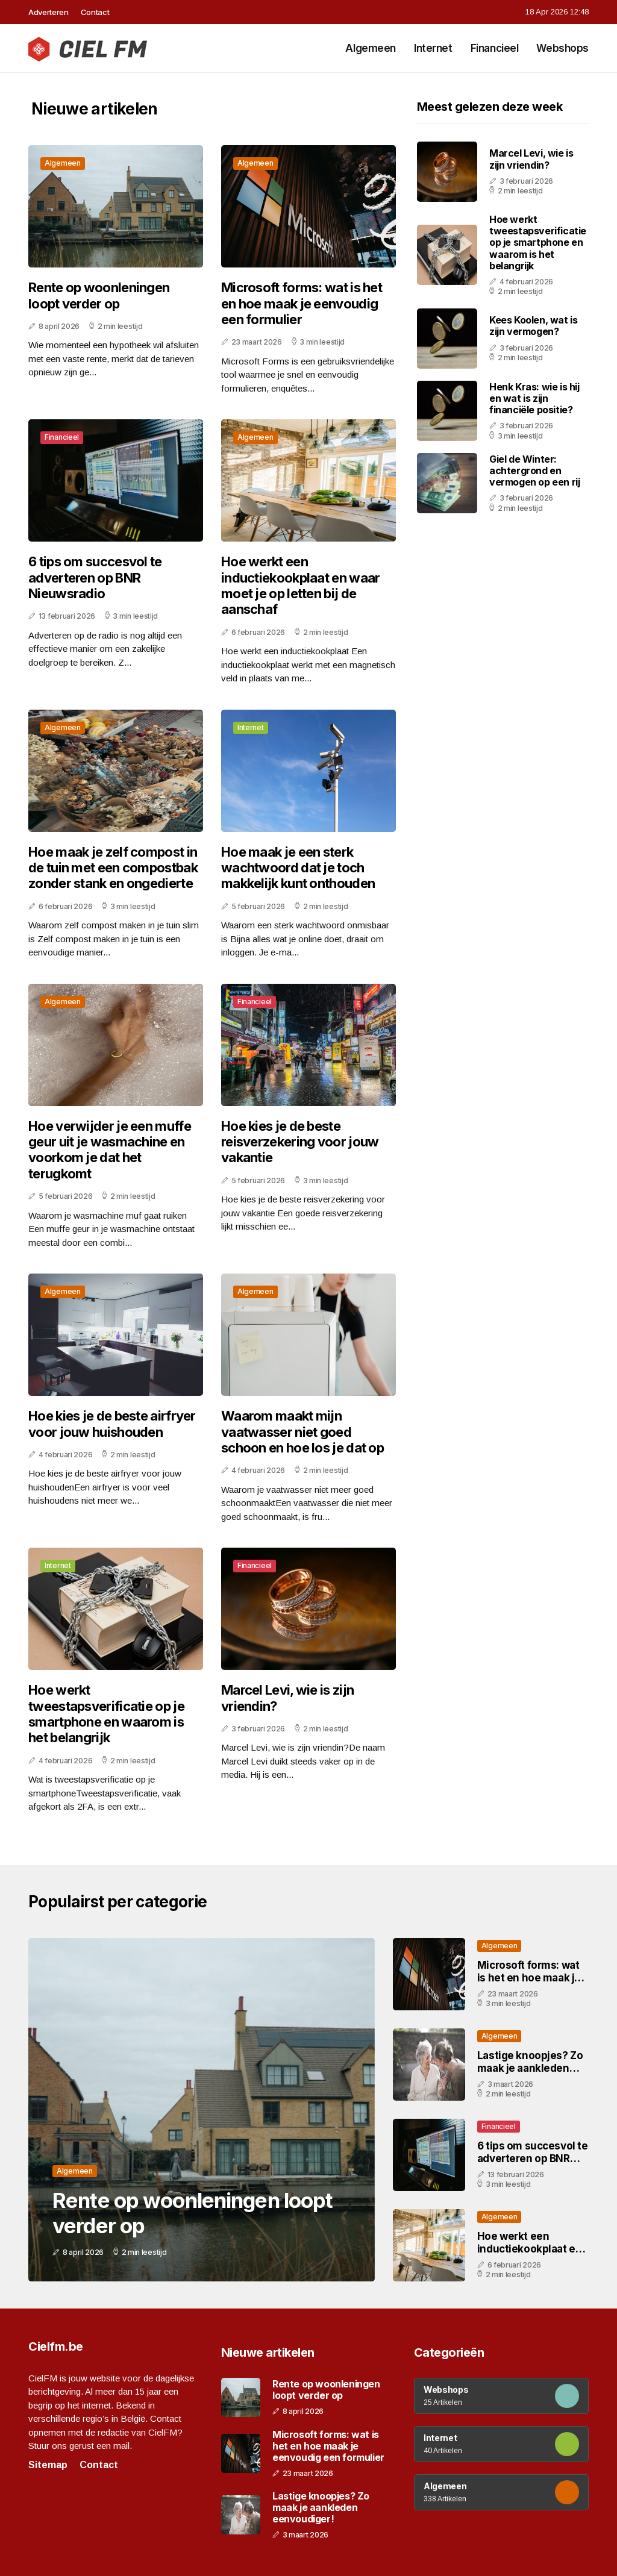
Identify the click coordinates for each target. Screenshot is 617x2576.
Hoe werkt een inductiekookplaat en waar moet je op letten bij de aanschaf (300, 585)
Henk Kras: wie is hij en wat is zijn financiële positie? (534, 398)
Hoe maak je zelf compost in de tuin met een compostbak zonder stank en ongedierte (113, 868)
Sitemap (47, 2465)
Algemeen (370, 48)
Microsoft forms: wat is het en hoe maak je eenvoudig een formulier (301, 303)
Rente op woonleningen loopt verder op (98, 295)
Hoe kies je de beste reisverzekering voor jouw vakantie (300, 1142)
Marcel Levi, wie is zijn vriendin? (287, 1697)
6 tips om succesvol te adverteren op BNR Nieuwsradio (95, 577)
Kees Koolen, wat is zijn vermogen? (533, 325)
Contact (95, 12)
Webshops (562, 48)
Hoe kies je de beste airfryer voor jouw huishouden (112, 1423)
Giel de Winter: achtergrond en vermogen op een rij (534, 470)
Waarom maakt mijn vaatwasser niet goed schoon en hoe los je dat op (302, 1431)
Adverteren (48, 12)
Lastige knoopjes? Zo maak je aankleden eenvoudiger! (530, 2067)
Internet (433, 48)
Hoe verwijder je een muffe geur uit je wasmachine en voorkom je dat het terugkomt (109, 1149)
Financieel (495, 48)
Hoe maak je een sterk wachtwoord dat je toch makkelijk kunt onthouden (298, 868)
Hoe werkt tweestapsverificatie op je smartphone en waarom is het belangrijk (106, 1713)
